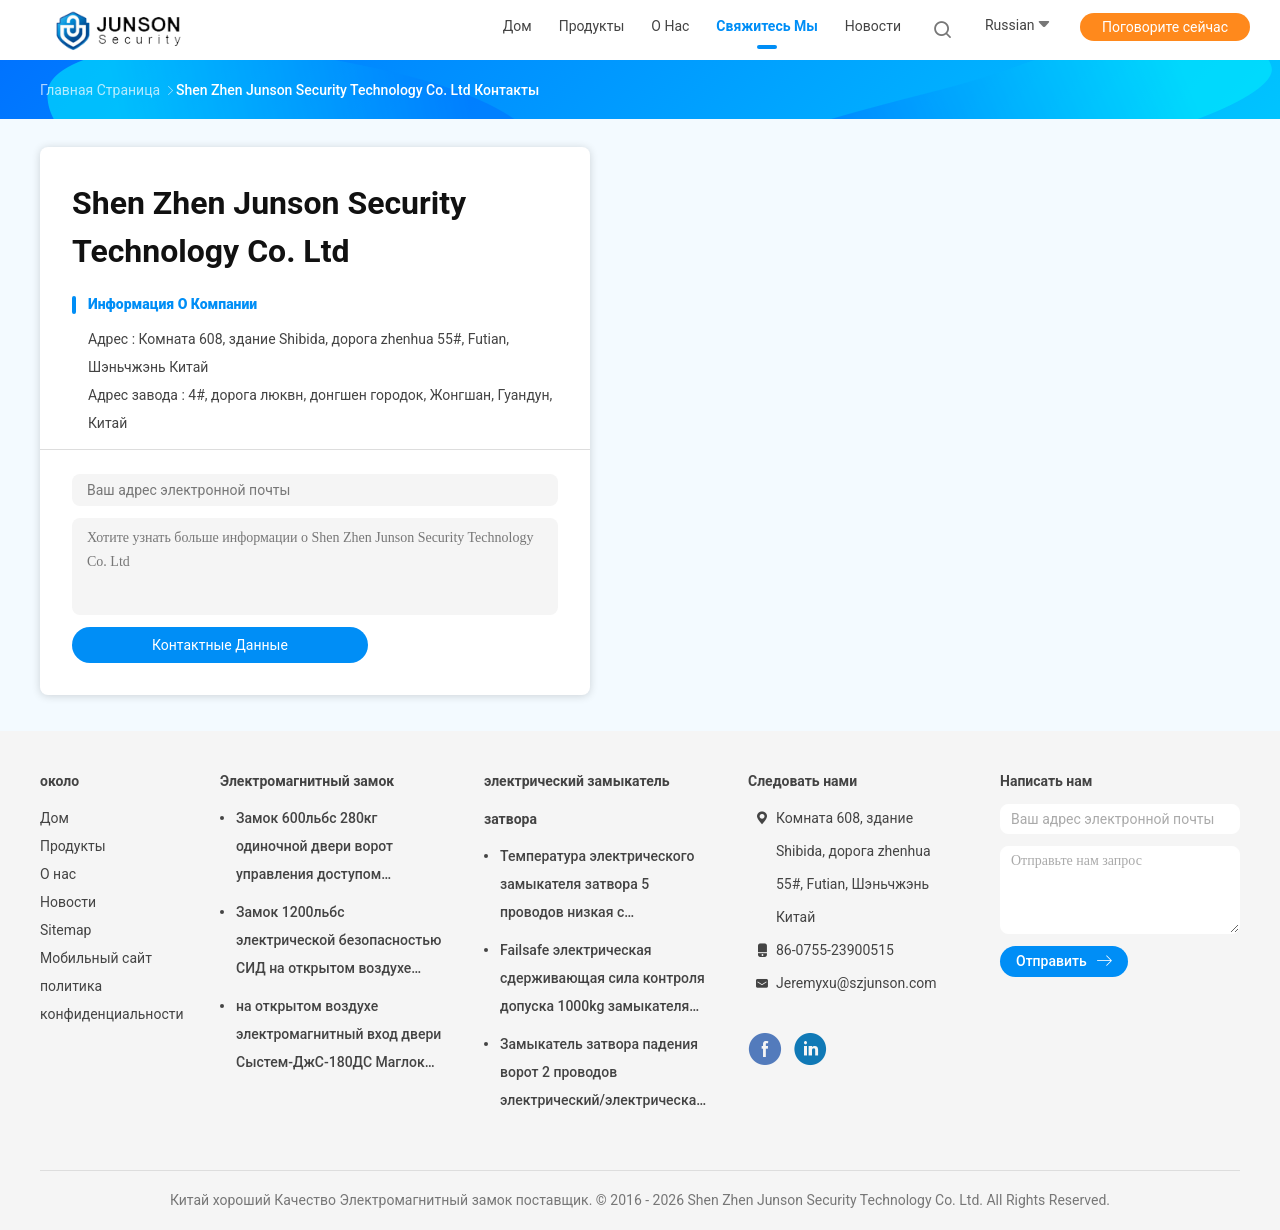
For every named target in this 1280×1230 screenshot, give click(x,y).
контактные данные (220, 645)
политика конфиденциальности (110, 1000)
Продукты (73, 846)
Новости (68, 902)
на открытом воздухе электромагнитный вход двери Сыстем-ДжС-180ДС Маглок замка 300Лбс (338, 1037)
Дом (54, 818)
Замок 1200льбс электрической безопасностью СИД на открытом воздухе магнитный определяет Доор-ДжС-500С (338, 943)
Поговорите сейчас (1165, 27)
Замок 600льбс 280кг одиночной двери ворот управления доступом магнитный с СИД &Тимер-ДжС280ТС (324, 849)
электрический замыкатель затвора (576, 800)
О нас (58, 874)
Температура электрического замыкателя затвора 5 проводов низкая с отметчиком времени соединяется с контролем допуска (597, 887)
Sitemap (65, 930)
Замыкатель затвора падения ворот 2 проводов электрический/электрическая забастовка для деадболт (602, 1075)
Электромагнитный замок (307, 781)
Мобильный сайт (96, 958)
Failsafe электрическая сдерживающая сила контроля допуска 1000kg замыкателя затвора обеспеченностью (602, 981)
